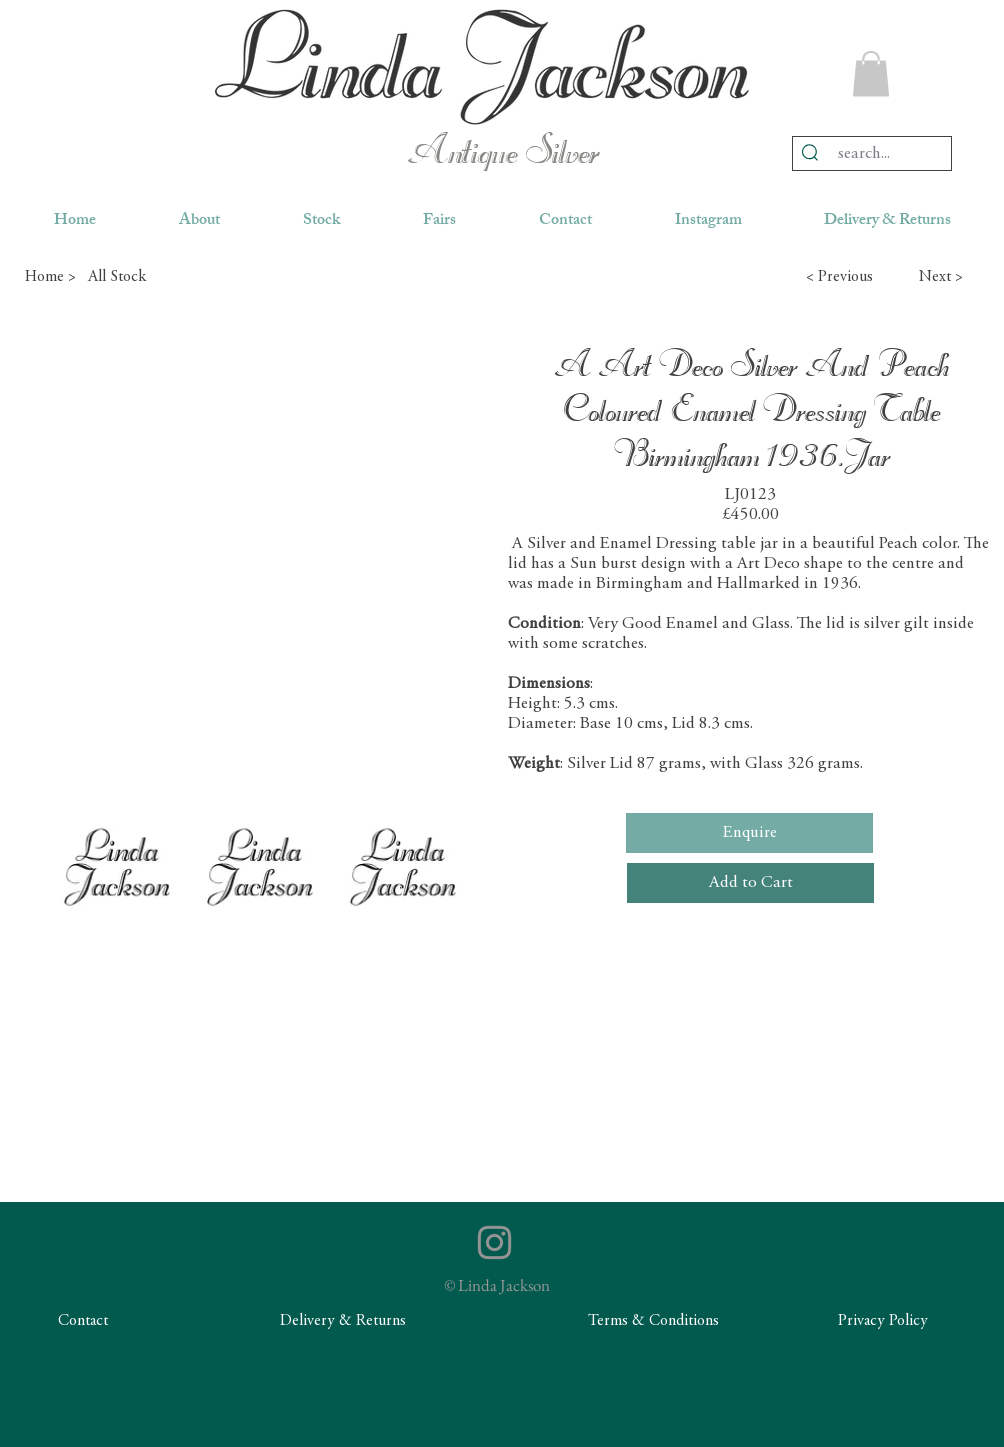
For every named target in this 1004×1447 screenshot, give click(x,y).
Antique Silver (502, 154)
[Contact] (83, 1321)
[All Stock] (159, 277)
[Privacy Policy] (883, 1321)
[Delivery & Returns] (343, 1321)
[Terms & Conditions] (653, 1321)
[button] (871, 73)
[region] (482, 66)
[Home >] (50, 277)
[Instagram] (494, 1242)
